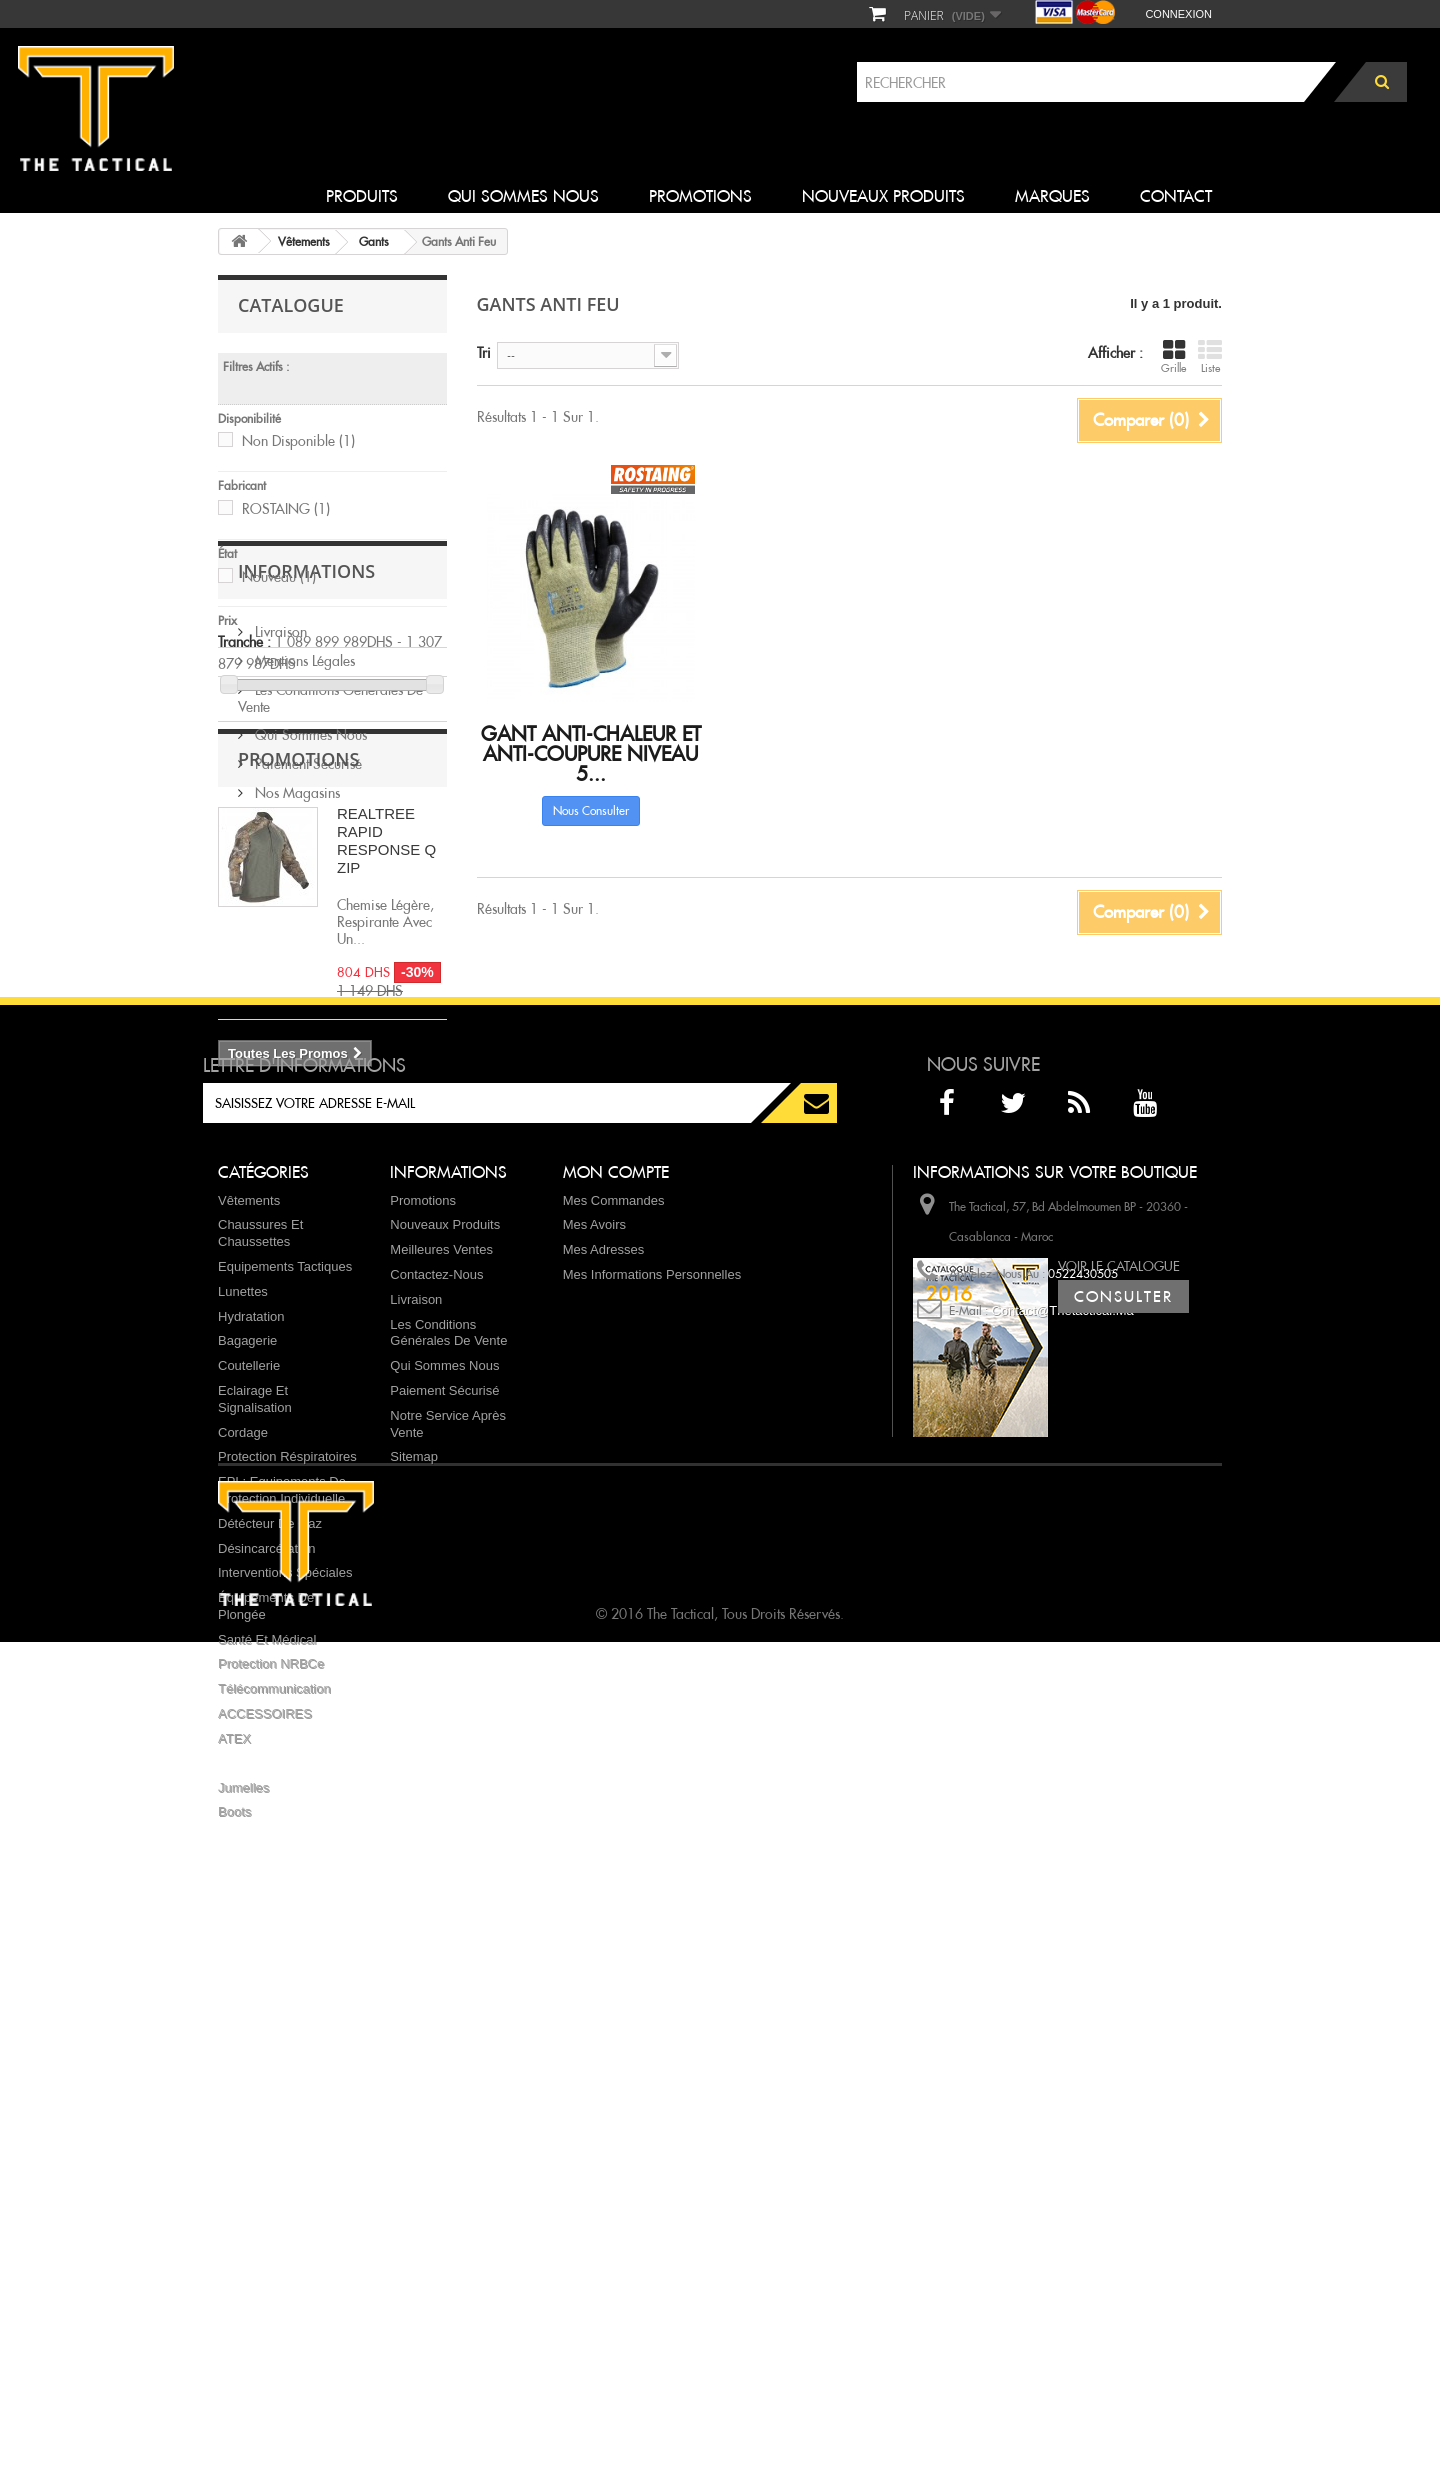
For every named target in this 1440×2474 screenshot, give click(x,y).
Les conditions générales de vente (330, 881)
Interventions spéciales (285, 2014)
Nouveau (279, 577)
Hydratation (251, 1757)
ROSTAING (286, 509)
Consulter (1123, 1821)
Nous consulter (591, 810)
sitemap (414, 1898)
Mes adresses (604, 1691)
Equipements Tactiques (285, 1707)
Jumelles (243, 2228)
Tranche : (244, 642)
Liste (1210, 356)
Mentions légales (303, 844)
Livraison (279, 815)
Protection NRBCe (271, 2105)
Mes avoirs (594, 1666)
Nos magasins (295, 976)
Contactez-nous (436, 1715)
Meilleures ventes (441, 1691)
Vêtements (249, 1641)
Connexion (1178, 14)
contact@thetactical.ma (1062, 1751)
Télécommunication (274, 2130)
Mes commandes (614, 1641)
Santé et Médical (267, 2080)
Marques (1052, 196)
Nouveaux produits (883, 196)
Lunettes (243, 1732)
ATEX (234, 2179)
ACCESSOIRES (265, 2155)
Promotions (700, 196)
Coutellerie (249, 1807)
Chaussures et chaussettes (260, 1675)
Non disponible (298, 441)
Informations (306, 762)
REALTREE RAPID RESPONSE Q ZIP (386, 1132)
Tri (484, 353)
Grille (1173, 356)
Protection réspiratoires (287, 1898)
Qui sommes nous (523, 196)
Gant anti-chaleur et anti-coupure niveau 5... (591, 754)
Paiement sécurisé (306, 947)
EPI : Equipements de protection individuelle (282, 1932)
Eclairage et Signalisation (255, 1840)
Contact (1176, 196)
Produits (362, 196)
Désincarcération (267, 1989)
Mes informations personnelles (652, 1715)
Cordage (243, 1873)
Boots (234, 2253)
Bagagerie (247, 1782)
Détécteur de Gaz (270, 1964)
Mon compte (616, 1614)
